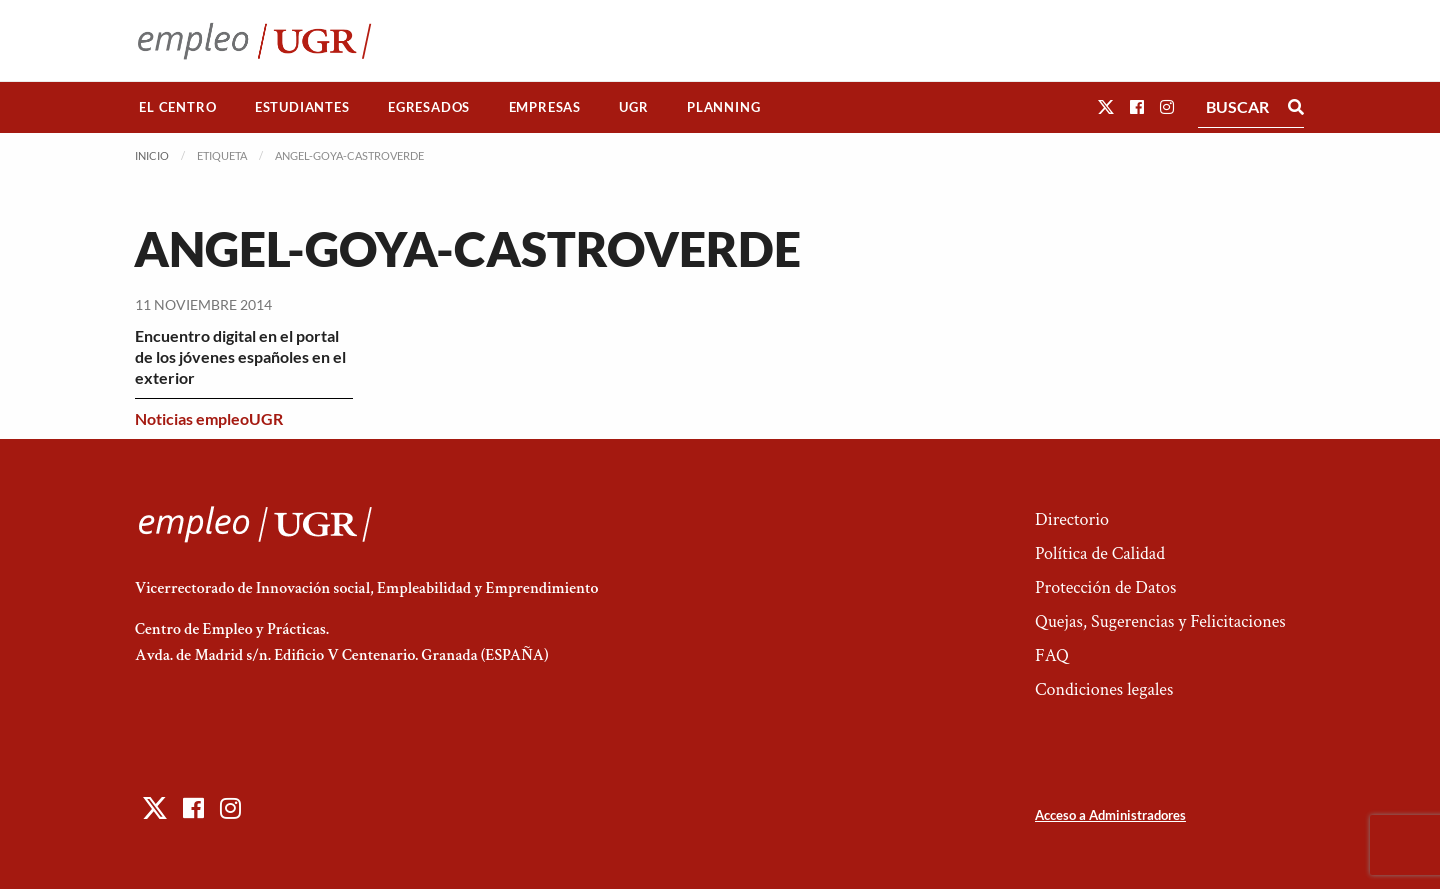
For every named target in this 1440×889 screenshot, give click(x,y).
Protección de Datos (1105, 587)
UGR (633, 107)
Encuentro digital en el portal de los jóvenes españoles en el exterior (240, 356)
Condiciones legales (1104, 689)
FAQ (1052, 655)
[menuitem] (178, 107)
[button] (1106, 106)
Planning (723, 107)
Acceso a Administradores (1110, 815)
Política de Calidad (1100, 553)
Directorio (1072, 519)
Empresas (545, 107)
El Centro (177, 107)
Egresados (429, 107)
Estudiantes (302, 107)
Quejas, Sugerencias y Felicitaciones (1160, 621)
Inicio (152, 155)
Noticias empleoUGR (209, 418)
